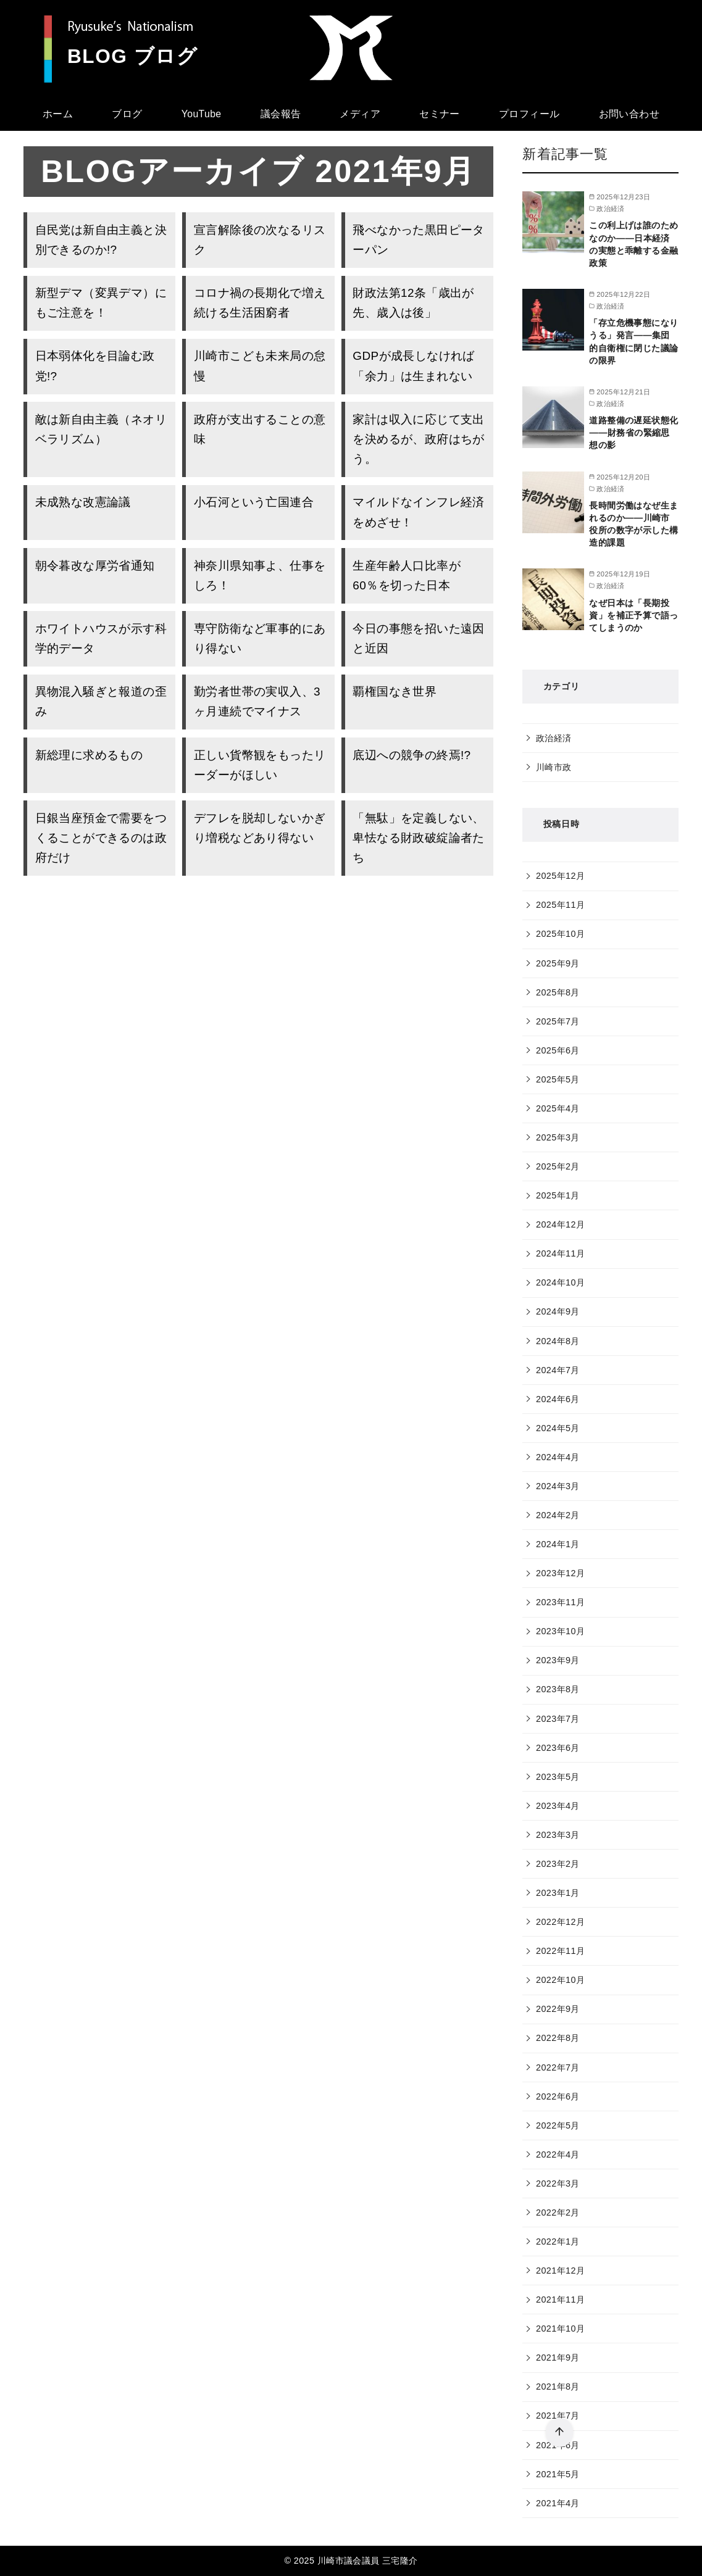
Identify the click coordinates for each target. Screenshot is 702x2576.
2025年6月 (558, 1050)
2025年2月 (558, 1166)
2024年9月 (558, 1311)
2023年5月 (558, 1777)
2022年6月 (558, 2096)
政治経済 (554, 738)
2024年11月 (560, 1253)
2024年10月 (560, 1282)
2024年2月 (558, 1515)
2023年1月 (558, 1893)
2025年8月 (558, 992)
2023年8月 (558, 1689)
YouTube (202, 114)
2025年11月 (560, 905)
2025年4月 (558, 1108)
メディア (360, 114)
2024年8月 (558, 1341)
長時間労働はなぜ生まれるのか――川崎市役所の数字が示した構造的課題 (633, 524)
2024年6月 (558, 1399)
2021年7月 (558, 2415)
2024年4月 (558, 1457)
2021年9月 (558, 2357)
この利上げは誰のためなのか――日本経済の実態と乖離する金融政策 (633, 243)
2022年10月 (560, 1980)
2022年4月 (558, 2154)
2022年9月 (558, 2009)
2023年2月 (558, 1864)
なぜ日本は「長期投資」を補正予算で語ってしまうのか (633, 615)
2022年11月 (560, 1951)
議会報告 (281, 114)
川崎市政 (554, 767)
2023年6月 (558, 1748)
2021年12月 (560, 2270)
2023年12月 (560, 1573)
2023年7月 (558, 1719)
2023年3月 (558, 1835)
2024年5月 (558, 1428)
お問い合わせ (629, 114)
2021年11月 (560, 2299)
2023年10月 (560, 1631)
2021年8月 (558, 2386)
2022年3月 (558, 2183)
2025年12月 (560, 876)
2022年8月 (558, 2038)
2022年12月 (560, 1922)
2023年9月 (558, 1660)
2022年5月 (558, 2125)
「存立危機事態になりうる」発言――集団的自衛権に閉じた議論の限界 (633, 341)
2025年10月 (560, 934)
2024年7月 (558, 1370)
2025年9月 (558, 963)
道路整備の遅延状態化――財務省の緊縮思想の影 (633, 432)
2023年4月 (558, 1806)
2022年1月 (558, 2241)
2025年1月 (558, 1195)
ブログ (127, 114)
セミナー (439, 114)
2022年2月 (558, 2212)
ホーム (58, 114)
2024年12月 (560, 1224)
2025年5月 (558, 1079)
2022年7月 (558, 2067)
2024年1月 (558, 1544)
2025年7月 (558, 1021)
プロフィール (529, 114)
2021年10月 (560, 2328)
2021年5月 (558, 2474)
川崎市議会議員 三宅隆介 (367, 2561)
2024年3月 (558, 1486)
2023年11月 (560, 1602)
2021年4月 (558, 2503)
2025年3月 (558, 1137)
